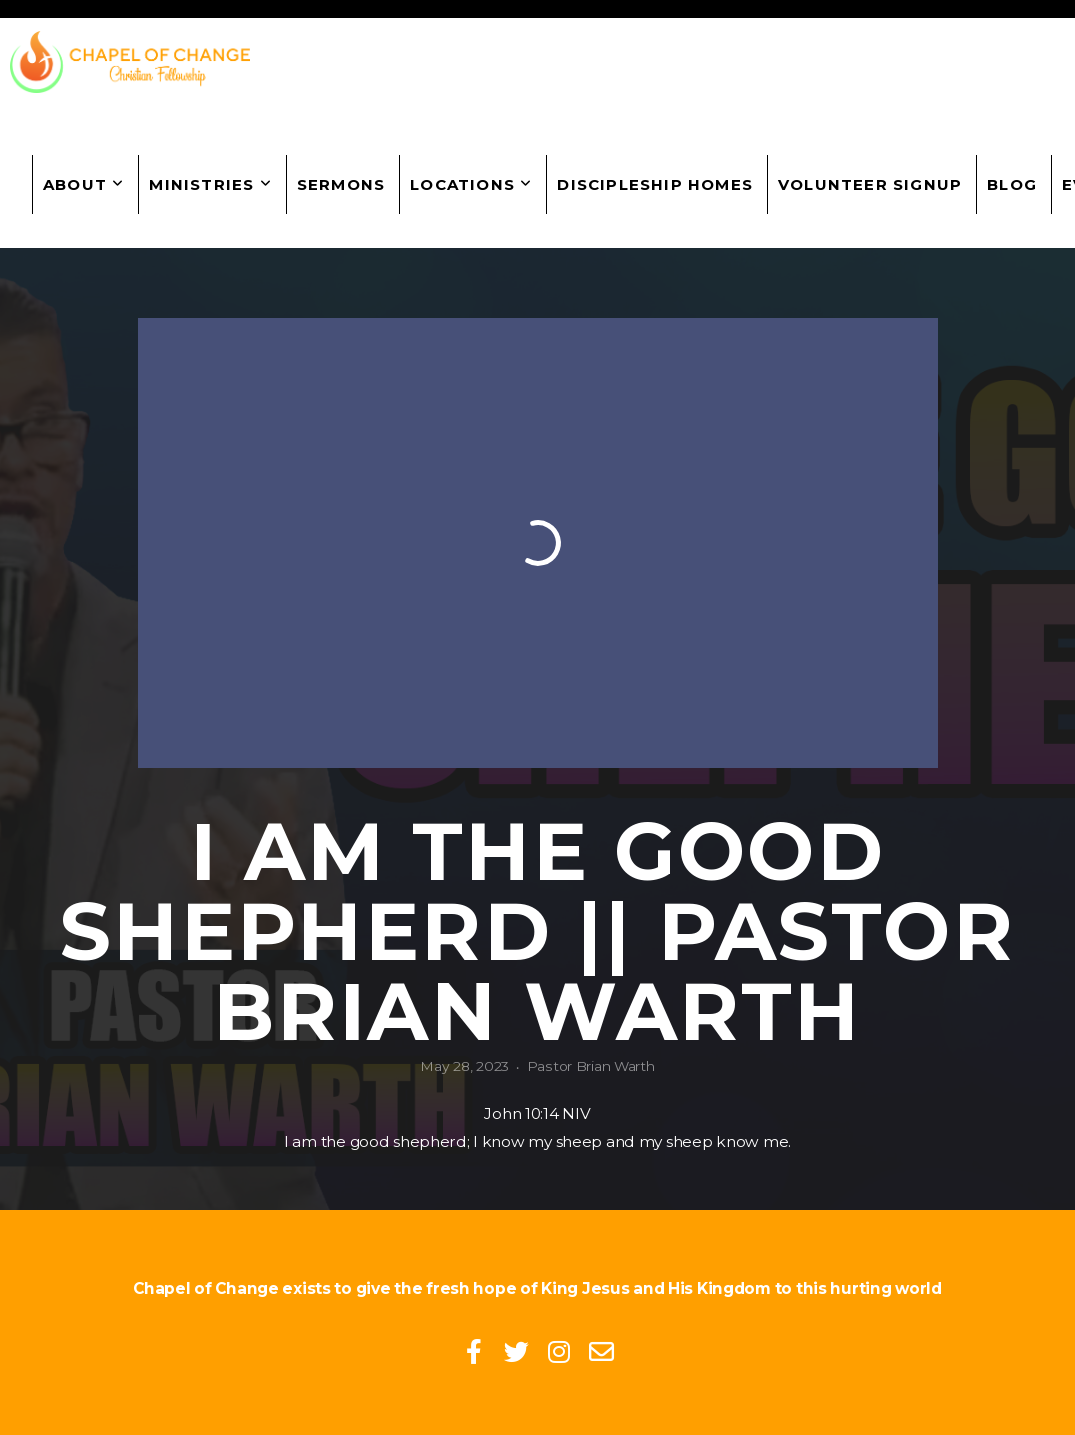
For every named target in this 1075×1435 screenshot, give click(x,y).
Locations (471, 184)
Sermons (341, 184)
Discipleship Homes (655, 184)
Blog (1012, 184)
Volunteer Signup (870, 184)
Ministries (210, 184)
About (83, 184)
